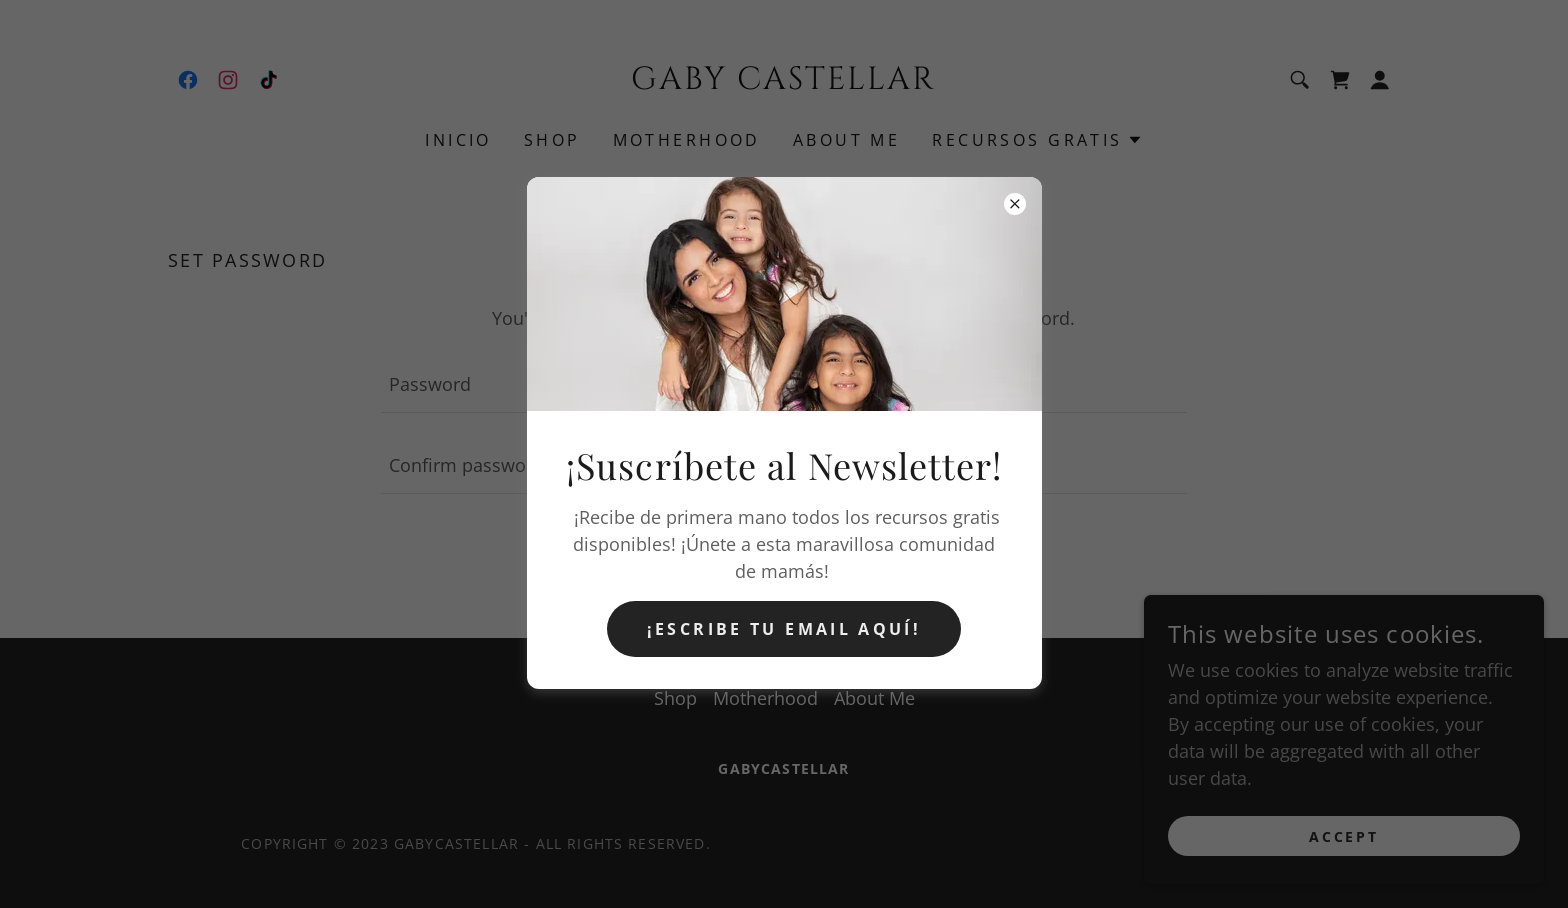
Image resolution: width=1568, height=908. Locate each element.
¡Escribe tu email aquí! (784, 629)
